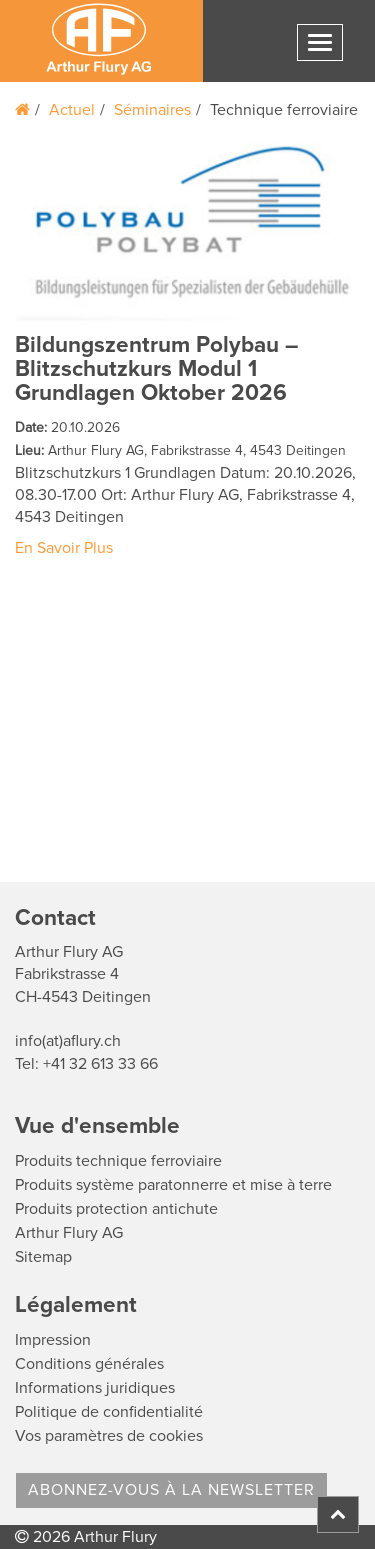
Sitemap (43, 1257)
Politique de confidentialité (109, 1412)
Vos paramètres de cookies (109, 1436)
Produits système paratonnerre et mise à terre (173, 1185)
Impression (53, 1340)
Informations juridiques (95, 1388)
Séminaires (152, 110)
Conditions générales (89, 1364)
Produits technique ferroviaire (118, 1161)
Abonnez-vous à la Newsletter (171, 1490)
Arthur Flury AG (69, 1233)
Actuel (72, 110)
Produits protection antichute (116, 1209)
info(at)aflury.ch (68, 1041)
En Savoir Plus (64, 548)
